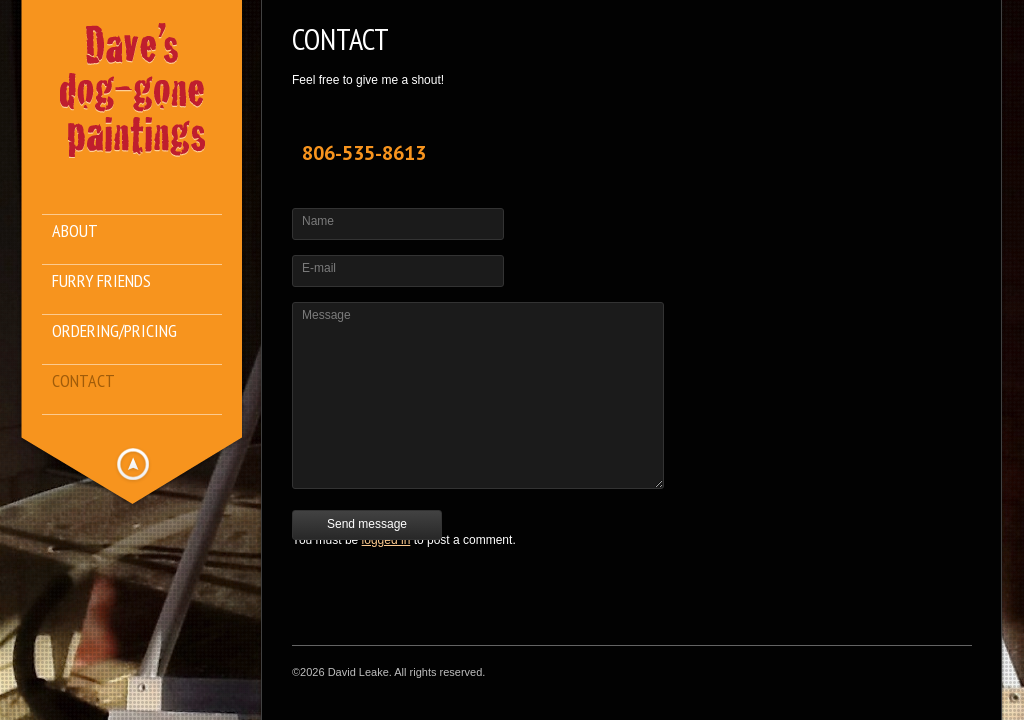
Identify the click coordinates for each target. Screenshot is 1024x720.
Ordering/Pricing (114, 331)
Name (318, 221)
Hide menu (133, 464)
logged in (386, 540)
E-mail (319, 268)
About (75, 231)
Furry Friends (101, 281)
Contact (83, 381)
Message (326, 315)
